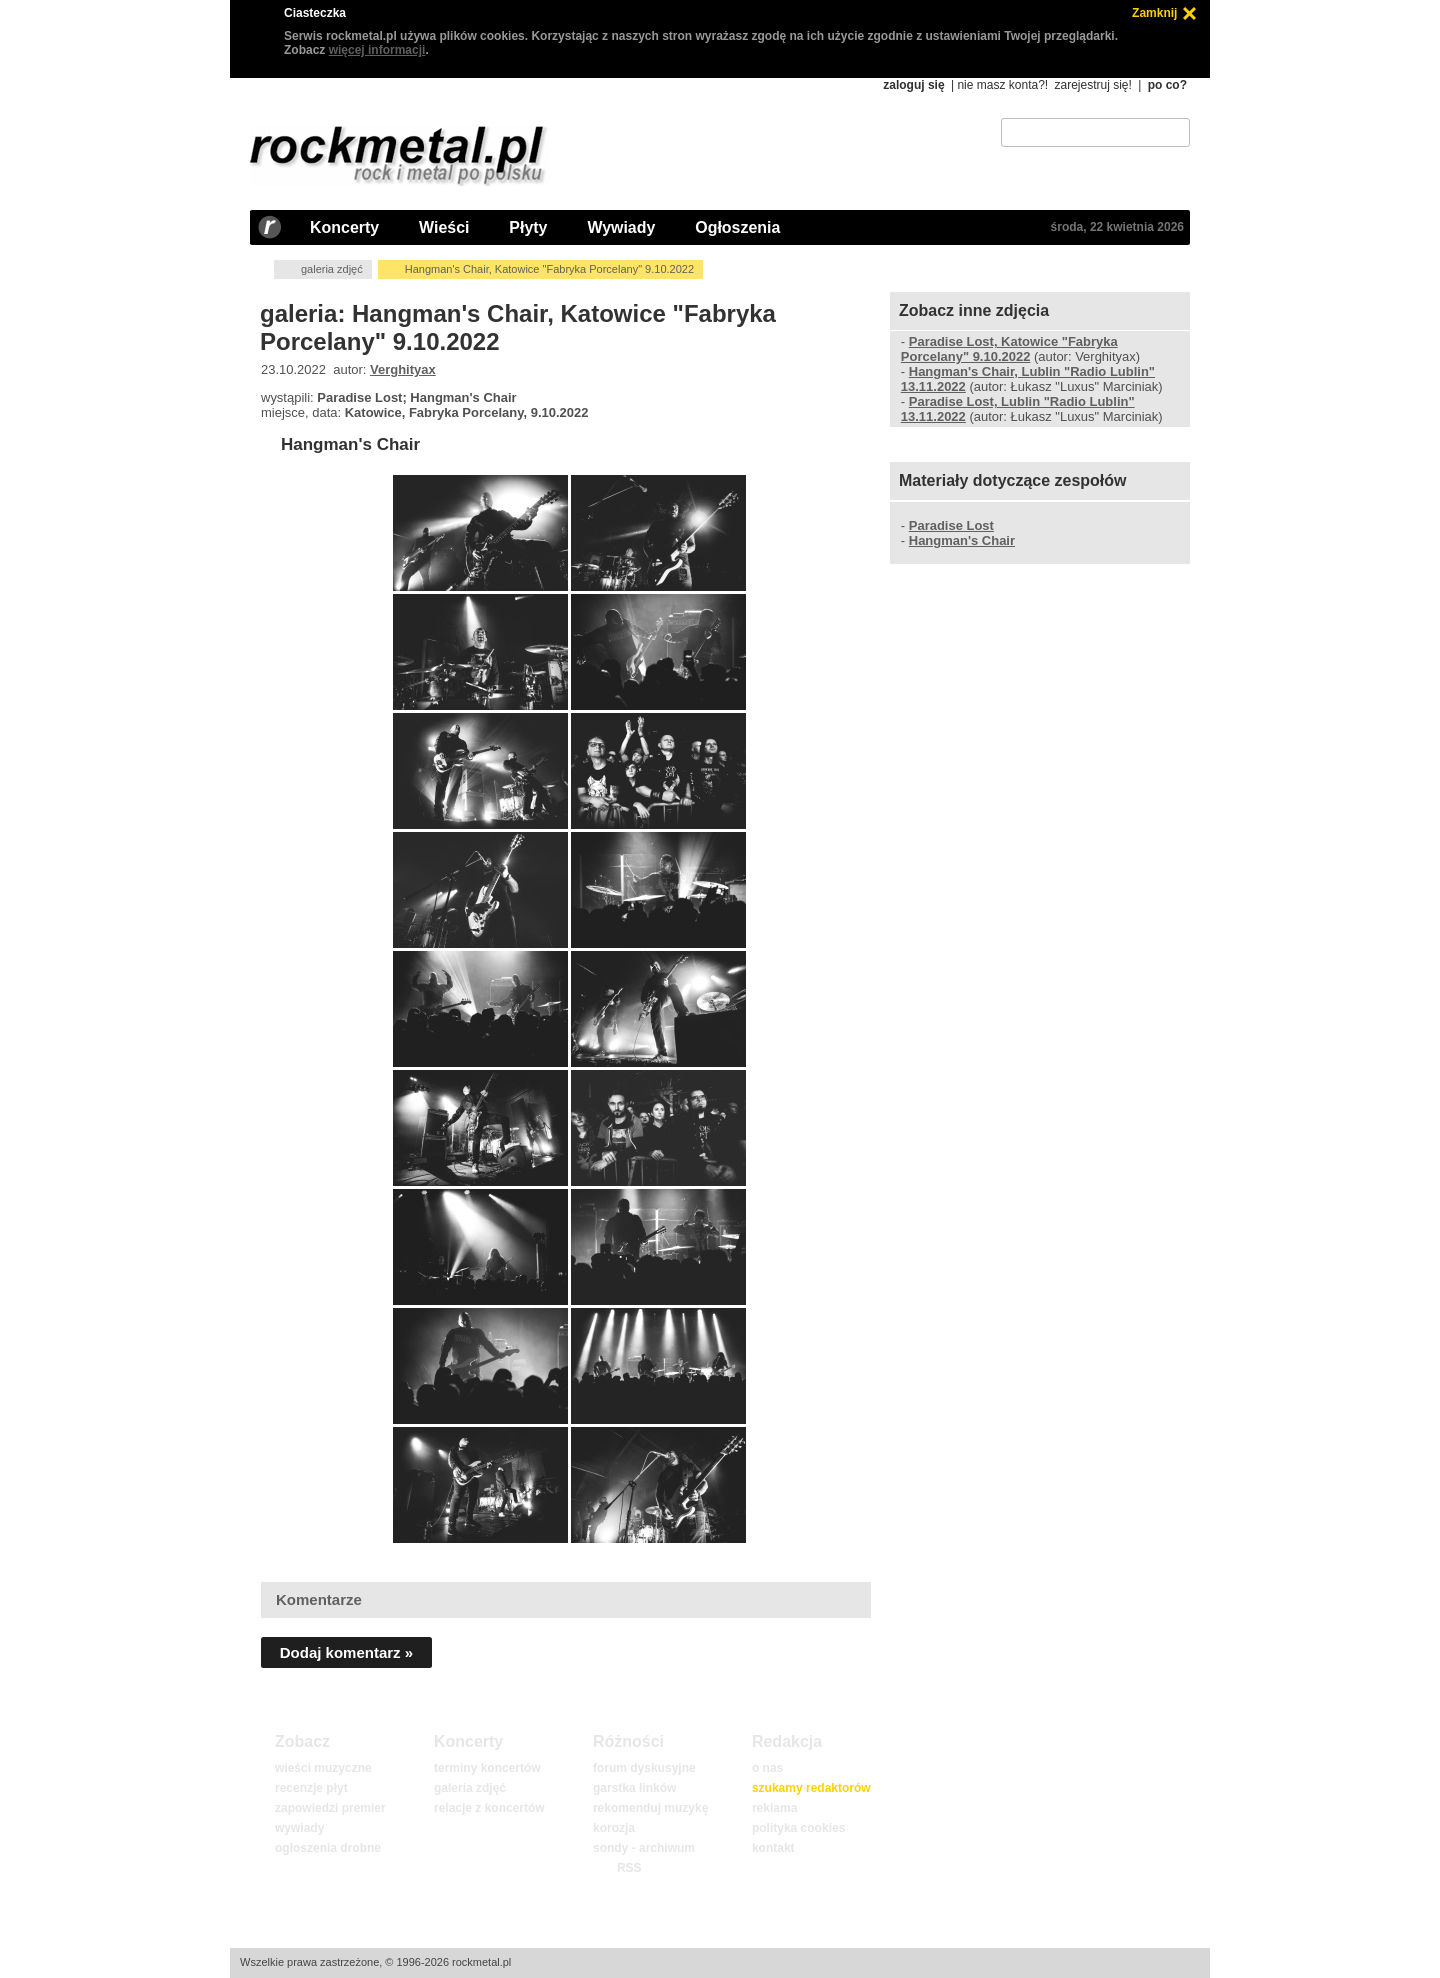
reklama (774, 1808)
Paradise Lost (951, 525)
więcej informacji (377, 50)
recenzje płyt (311, 1788)
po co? (1167, 85)
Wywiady (621, 227)
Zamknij (1154, 13)
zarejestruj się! (1092, 85)
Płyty (528, 227)
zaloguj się (913, 85)
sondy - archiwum (644, 1848)
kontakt (773, 1848)
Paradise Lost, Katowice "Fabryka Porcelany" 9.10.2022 (1009, 349)
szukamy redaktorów (811, 1788)
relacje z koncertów (489, 1808)
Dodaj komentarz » (346, 1652)
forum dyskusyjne (644, 1768)
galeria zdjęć (332, 269)
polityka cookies (798, 1828)
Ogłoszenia (737, 227)
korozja (614, 1828)
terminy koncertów (487, 1768)
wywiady (299, 1828)
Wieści (444, 227)
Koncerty (344, 227)
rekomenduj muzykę (650, 1808)
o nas (767, 1768)
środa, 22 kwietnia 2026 (1117, 227)
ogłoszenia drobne (328, 1848)
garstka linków (634, 1788)
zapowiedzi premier (330, 1808)
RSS (629, 1868)
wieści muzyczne (323, 1768)
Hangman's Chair (350, 444)
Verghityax (403, 369)
